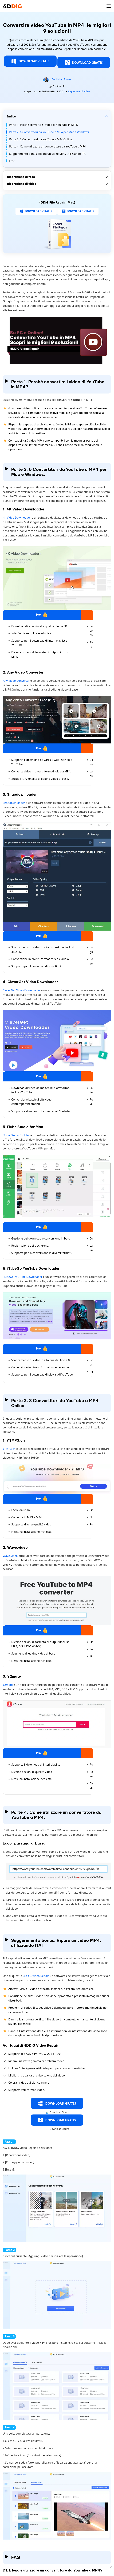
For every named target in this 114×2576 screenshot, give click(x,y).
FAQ (11, 161)
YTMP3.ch (9, 1449)
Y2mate (8, 1685)
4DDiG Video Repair (35, 1976)
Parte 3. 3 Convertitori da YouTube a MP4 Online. (41, 139)
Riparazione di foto (21, 177)
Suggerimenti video (79, 91)
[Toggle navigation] (108, 6)
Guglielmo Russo (61, 79)
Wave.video (10, 1556)
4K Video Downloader (17, 517)
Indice (11, 116)
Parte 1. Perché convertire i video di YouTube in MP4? (43, 125)
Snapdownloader (14, 803)
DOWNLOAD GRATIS (30, 61)
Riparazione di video (21, 183)
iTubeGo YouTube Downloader (22, 1277)
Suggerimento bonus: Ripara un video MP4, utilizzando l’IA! (47, 154)
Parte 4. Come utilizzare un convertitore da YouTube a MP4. (48, 146)
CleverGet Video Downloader (21, 990)
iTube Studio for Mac (16, 1135)
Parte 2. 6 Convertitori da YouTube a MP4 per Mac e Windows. (49, 132)
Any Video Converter (16, 681)
